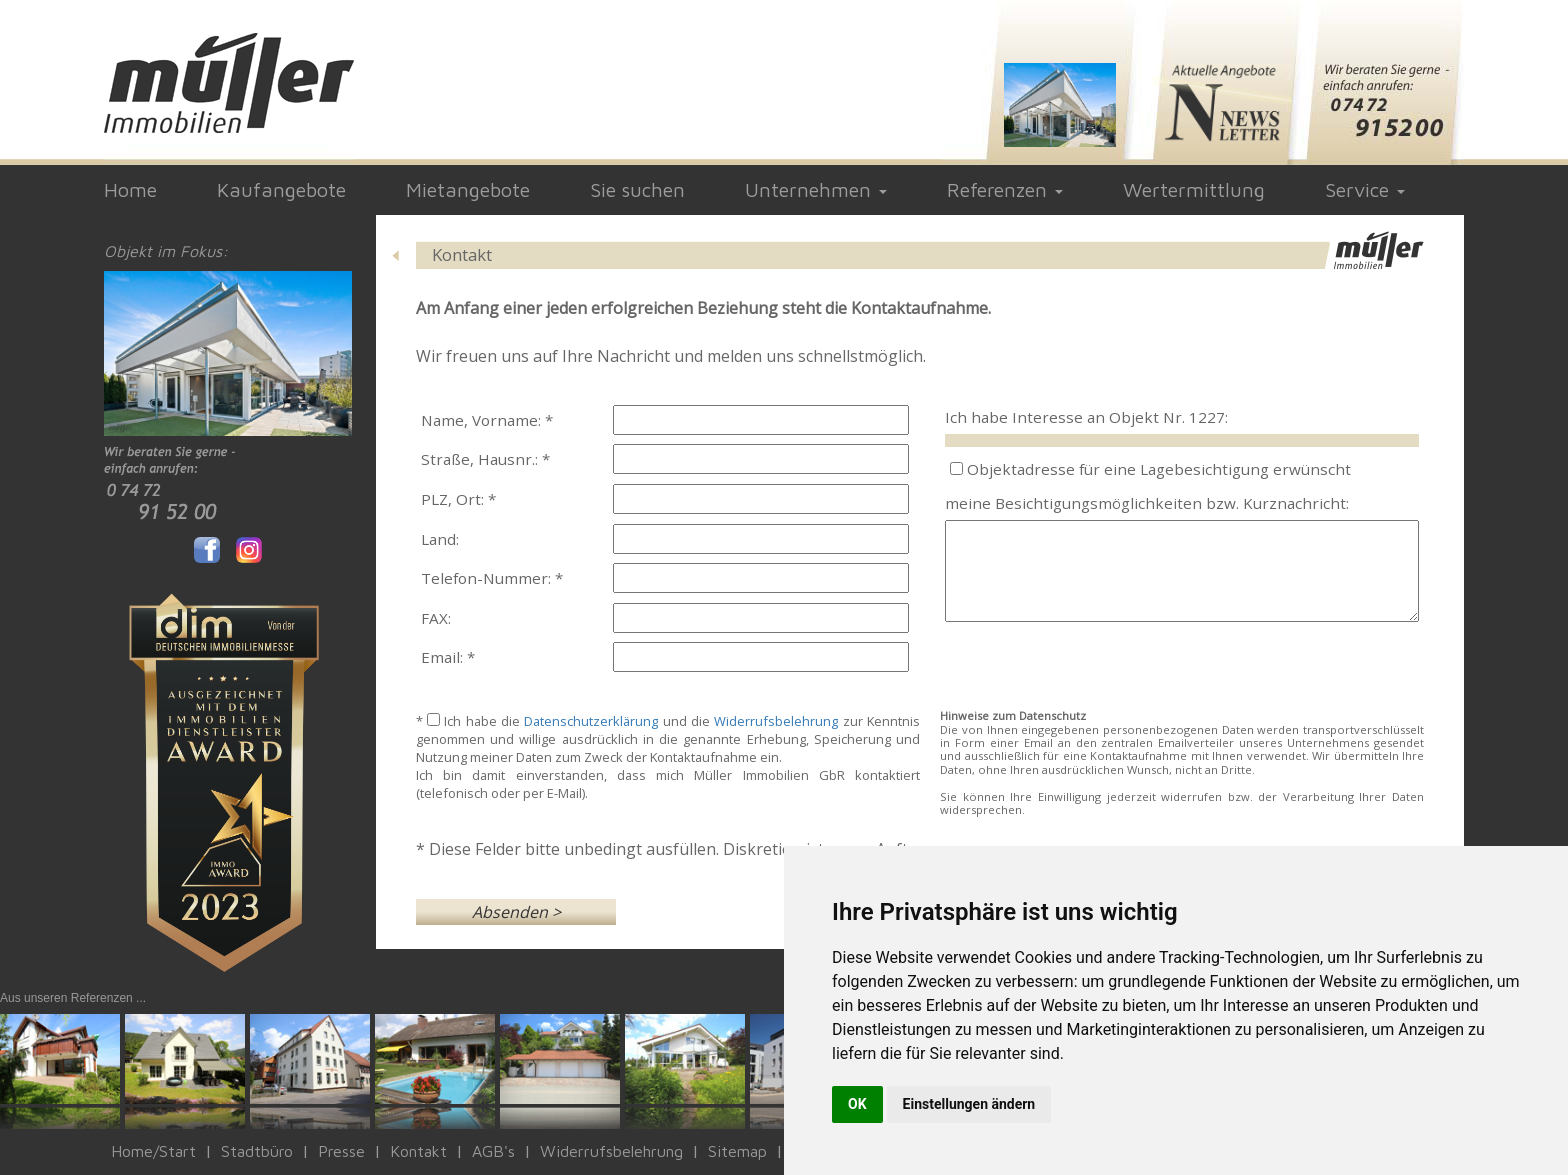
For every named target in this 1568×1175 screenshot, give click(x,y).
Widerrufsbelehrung (776, 721)
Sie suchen (637, 189)
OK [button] (857, 1104)
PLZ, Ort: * (458, 499)
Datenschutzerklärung (591, 721)
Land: (440, 539)
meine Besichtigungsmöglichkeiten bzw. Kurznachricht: (1147, 503)
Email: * (448, 657)
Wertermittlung (1194, 189)
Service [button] (1365, 189)
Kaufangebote (281, 189)
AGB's (493, 1151)
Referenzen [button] (1005, 189)
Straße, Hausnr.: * (485, 459)
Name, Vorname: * (487, 420)
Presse (341, 1151)
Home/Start (153, 1151)
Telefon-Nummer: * (492, 578)
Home (130, 189)
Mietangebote (468, 189)
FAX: (436, 618)
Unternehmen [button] (816, 189)
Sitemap (737, 1151)
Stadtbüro (257, 1151)
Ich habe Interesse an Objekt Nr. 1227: (1086, 417)
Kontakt (418, 1151)
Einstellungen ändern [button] (969, 1104)
